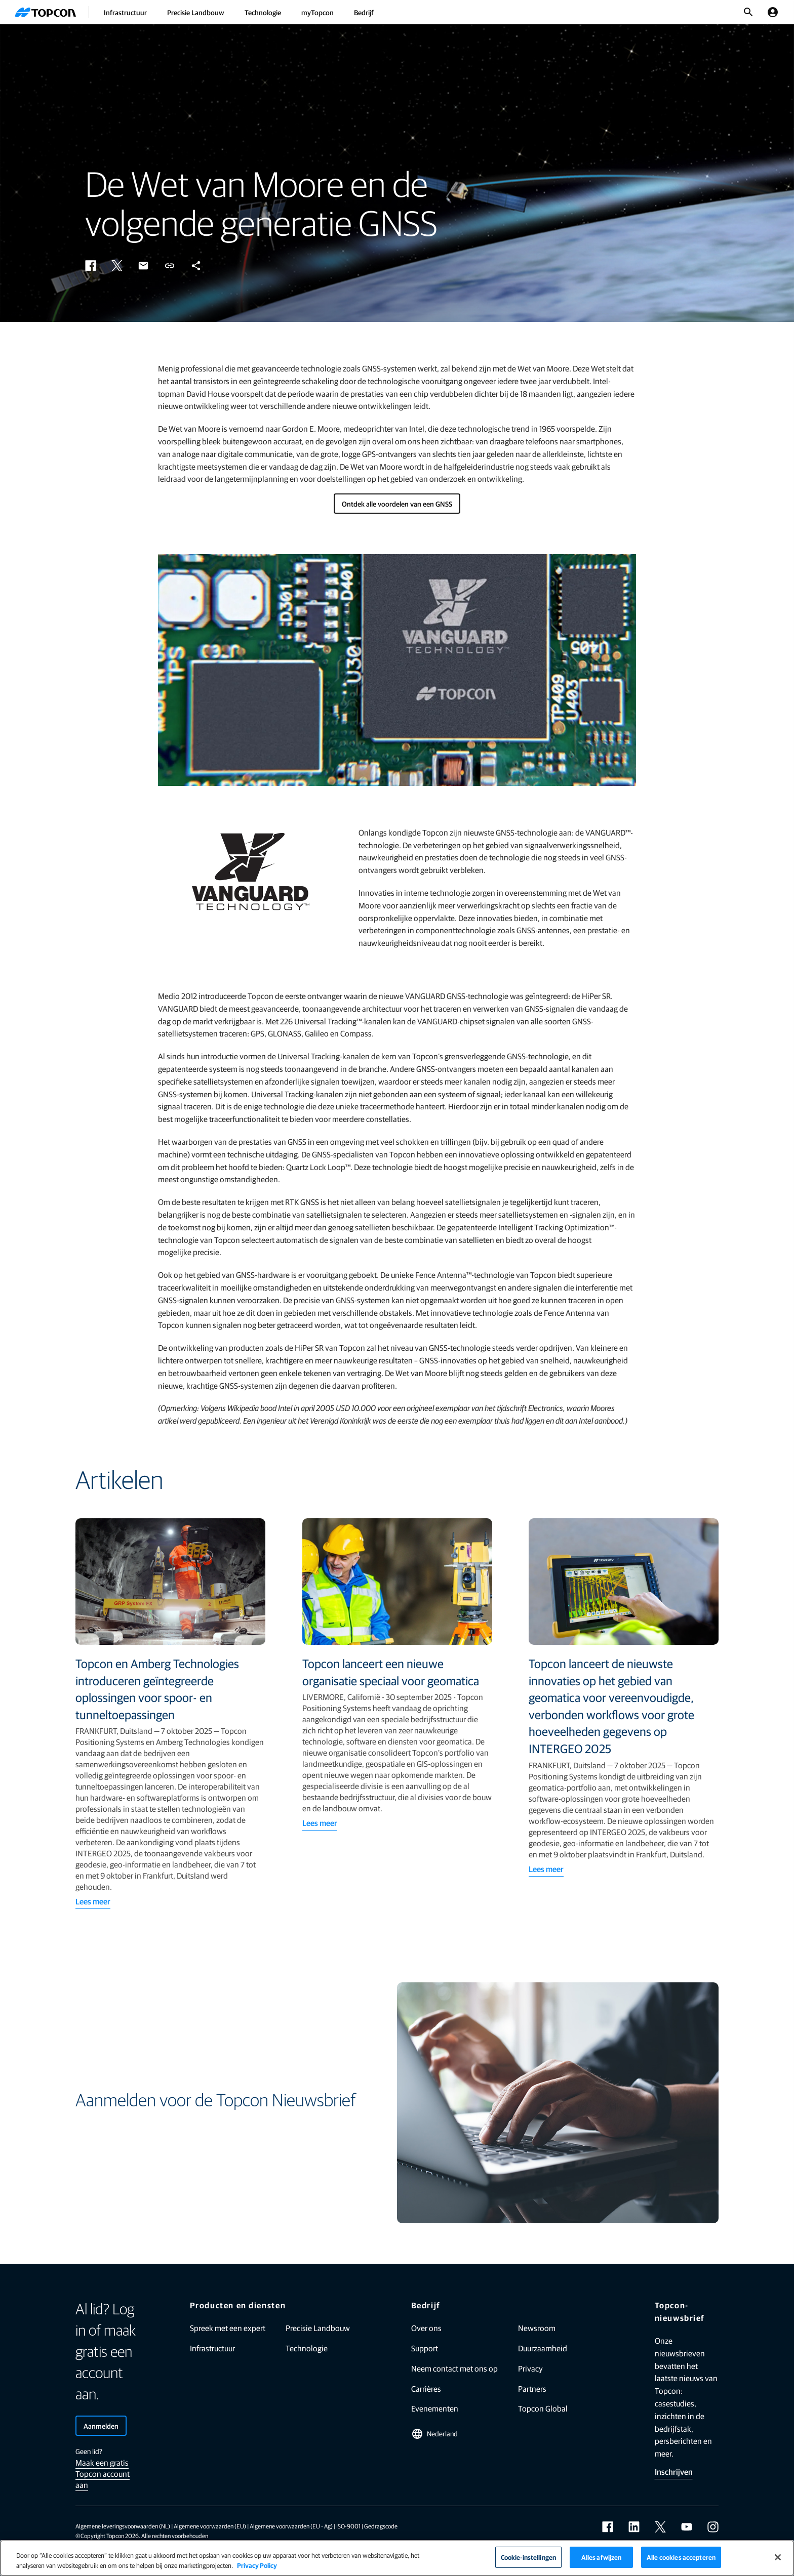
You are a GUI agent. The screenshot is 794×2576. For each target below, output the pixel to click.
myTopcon (317, 12)
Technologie (263, 12)
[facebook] (607, 2526)
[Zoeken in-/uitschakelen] (748, 12)
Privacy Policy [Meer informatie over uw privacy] (257, 2565)
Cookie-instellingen (528, 2557)
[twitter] (660, 2526)
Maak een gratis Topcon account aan (102, 2473)
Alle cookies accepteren (681, 2557)
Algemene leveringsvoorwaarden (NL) (122, 2526)
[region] (397, 2558)
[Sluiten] (778, 2557)
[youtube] (686, 2526)
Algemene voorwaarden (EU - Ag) (291, 2526)
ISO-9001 (348, 2526)
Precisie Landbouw (195, 12)
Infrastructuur (125, 12)
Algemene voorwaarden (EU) (210, 2526)
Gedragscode (381, 2526)
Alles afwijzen (601, 2557)
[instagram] (713, 2526)
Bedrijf (364, 12)
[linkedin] (634, 2526)
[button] (90, 265)
